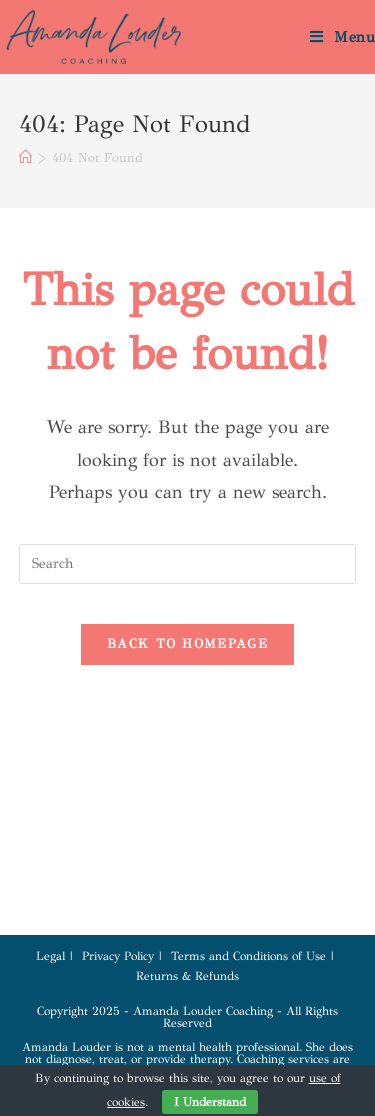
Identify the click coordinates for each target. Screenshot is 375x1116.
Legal (50, 956)
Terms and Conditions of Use (248, 956)
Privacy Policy (118, 956)
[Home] (25, 158)
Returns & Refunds (187, 976)
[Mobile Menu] (342, 37)
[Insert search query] (188, 564)
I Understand (210, 1102)
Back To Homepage (187, 644)
